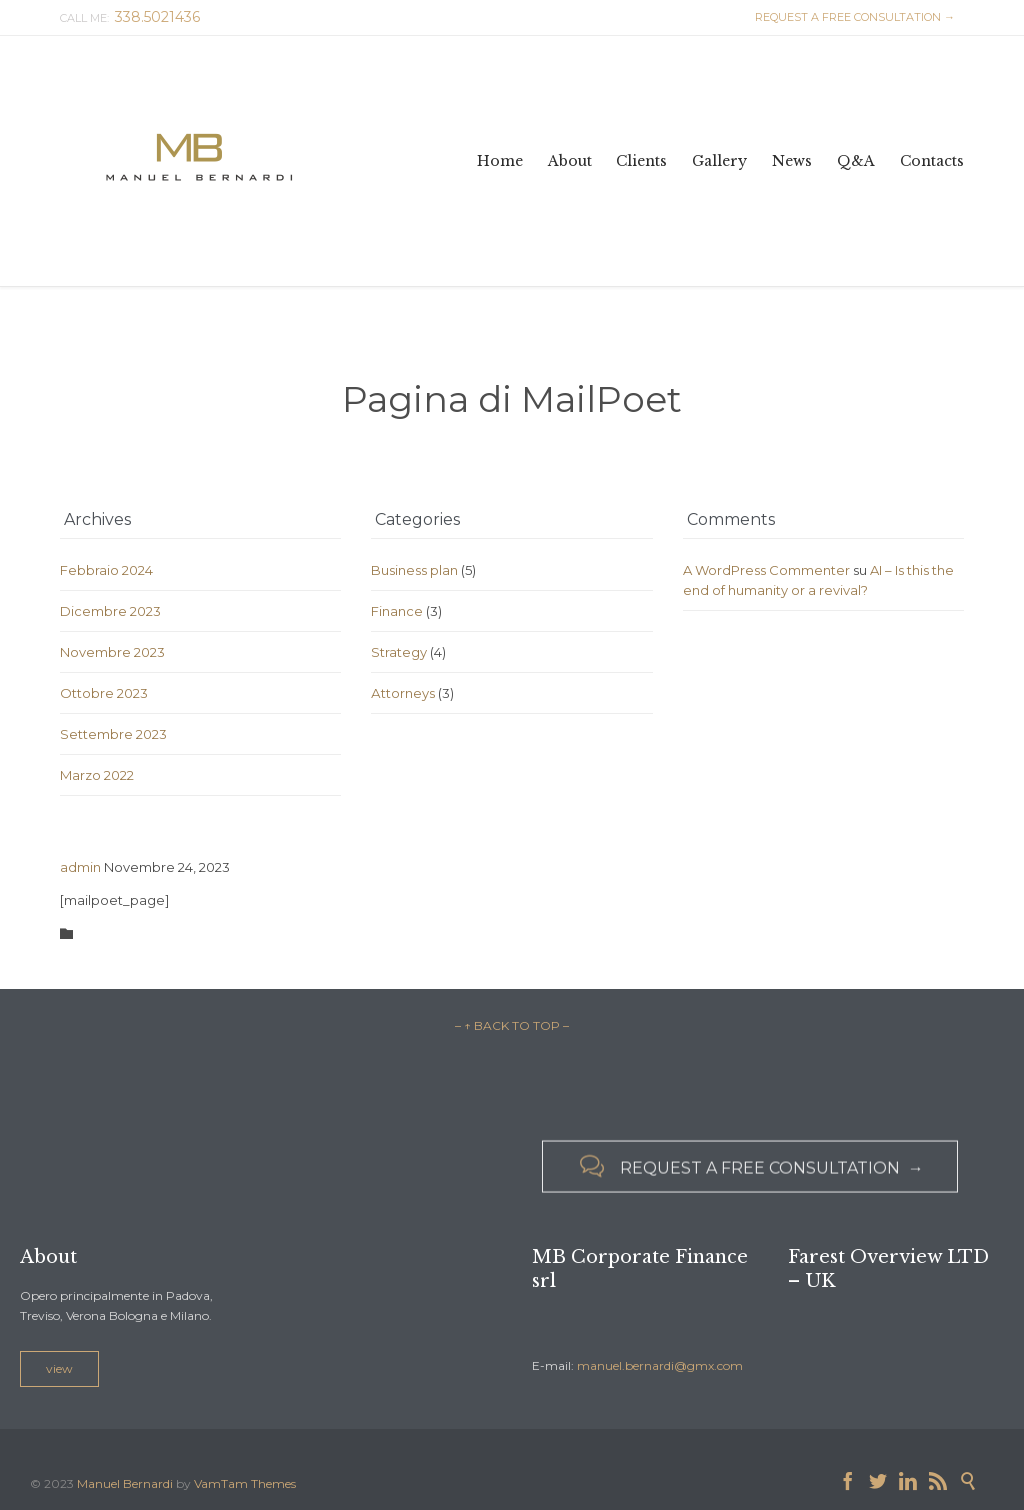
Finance (397, 611)
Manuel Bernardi (125, 1483)
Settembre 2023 (113, 734)
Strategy (399, 652)
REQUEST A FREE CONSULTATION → (852, 17)
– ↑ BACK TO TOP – (512, 1025)
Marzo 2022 (97, 775)
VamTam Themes (245, 1483)
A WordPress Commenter (766, 570)
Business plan (414, 570)
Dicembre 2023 (110, 611)
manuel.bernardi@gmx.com (660, 1365)
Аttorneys (403, 693)
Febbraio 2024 (106, 570)
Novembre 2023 (112, 652)
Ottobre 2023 (104, 693)
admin (80, 867)
